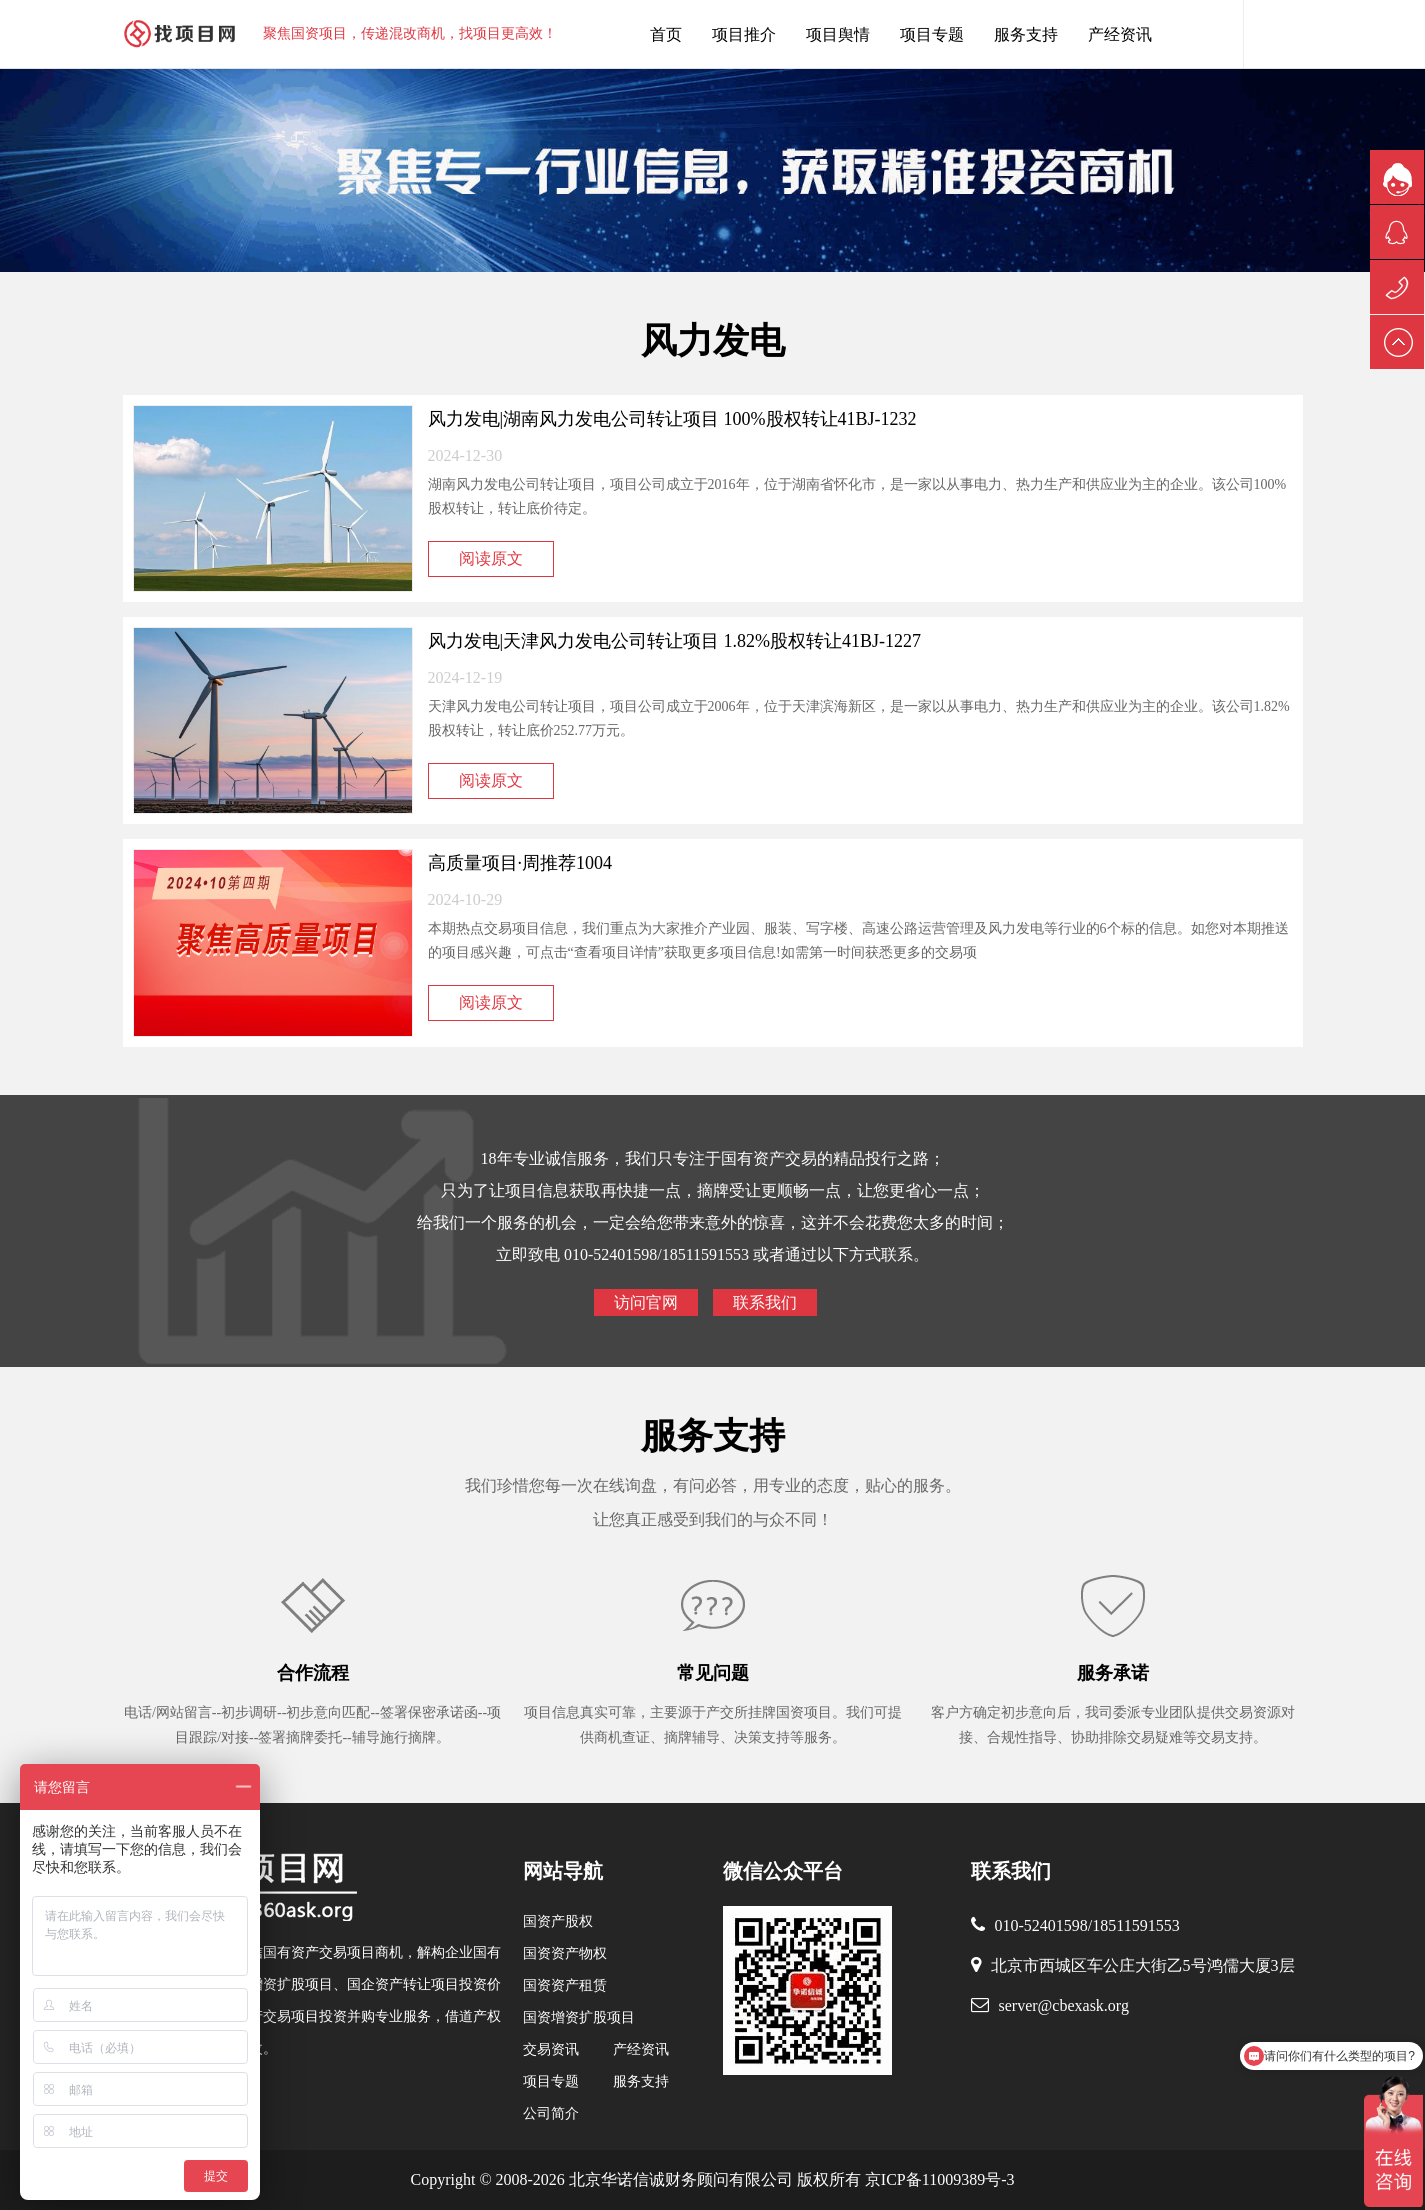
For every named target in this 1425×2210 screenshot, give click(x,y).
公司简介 (551, 2113)
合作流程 (313, 1673)
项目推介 (744, 34)
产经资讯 (1120, 34)
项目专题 (932, 34)
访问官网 (646, 1302)
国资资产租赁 (565, 1985)
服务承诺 (1113, 1673)
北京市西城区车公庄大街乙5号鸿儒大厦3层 (1143, 1965)
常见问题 (713, 1673)
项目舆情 (838, 34)
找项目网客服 (1213, 34)
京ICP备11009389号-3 (938, 2179)
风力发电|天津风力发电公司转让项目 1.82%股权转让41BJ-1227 (675, 641)
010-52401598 (1041, 1925)
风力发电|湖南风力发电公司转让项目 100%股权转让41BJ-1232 (672, 419)
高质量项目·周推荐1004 (520, 863)
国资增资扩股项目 (579, 2017)
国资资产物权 (565, 1953)
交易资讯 (551, 2049)
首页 (666, 34)
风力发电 (713, 341)
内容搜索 (1273, 34)
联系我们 (765, 1302)
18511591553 (1135, 1925)
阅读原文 (491, 558)
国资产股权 (558, 1921)
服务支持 (1026, 34)
